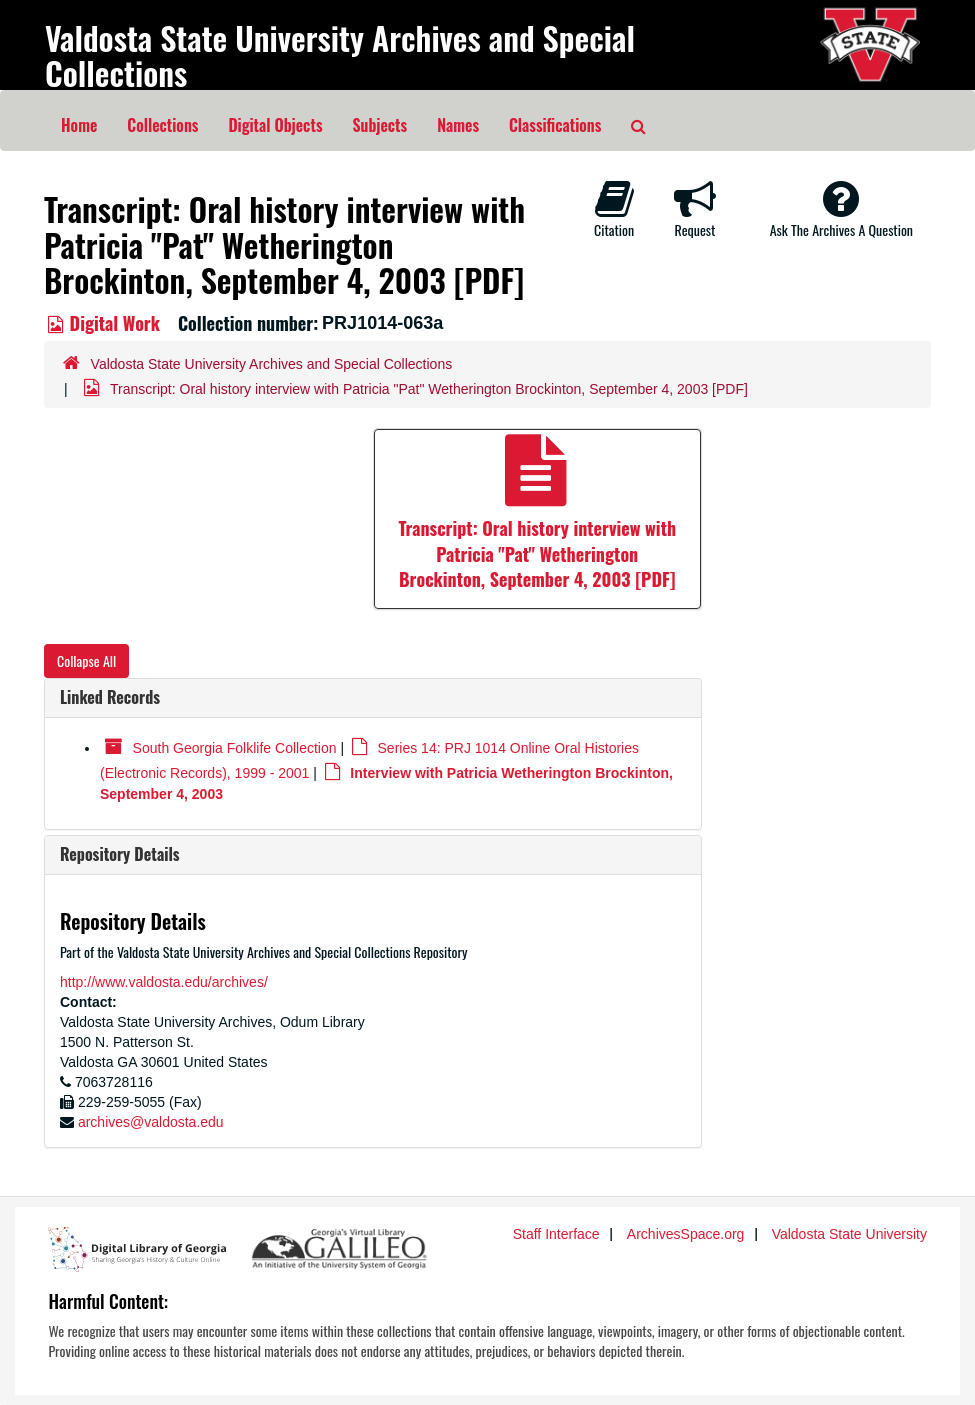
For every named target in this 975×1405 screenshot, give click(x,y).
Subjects (380, 125)
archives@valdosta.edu (151, 1122)
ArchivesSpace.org (686, 1234)
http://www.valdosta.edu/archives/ (164, 982)
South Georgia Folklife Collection (235, 748)
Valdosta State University (849, 1234)
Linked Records (110, 697)
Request (695, 209)
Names (458, 125)
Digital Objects (275, 125)
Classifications (555, 125)
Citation (614, 209)
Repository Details (120, 854)
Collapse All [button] (86, 660)
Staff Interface (556, 1234)
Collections (162, 125)
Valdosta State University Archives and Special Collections (340, 55)
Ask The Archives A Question (841, 209)
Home (79, 125)
